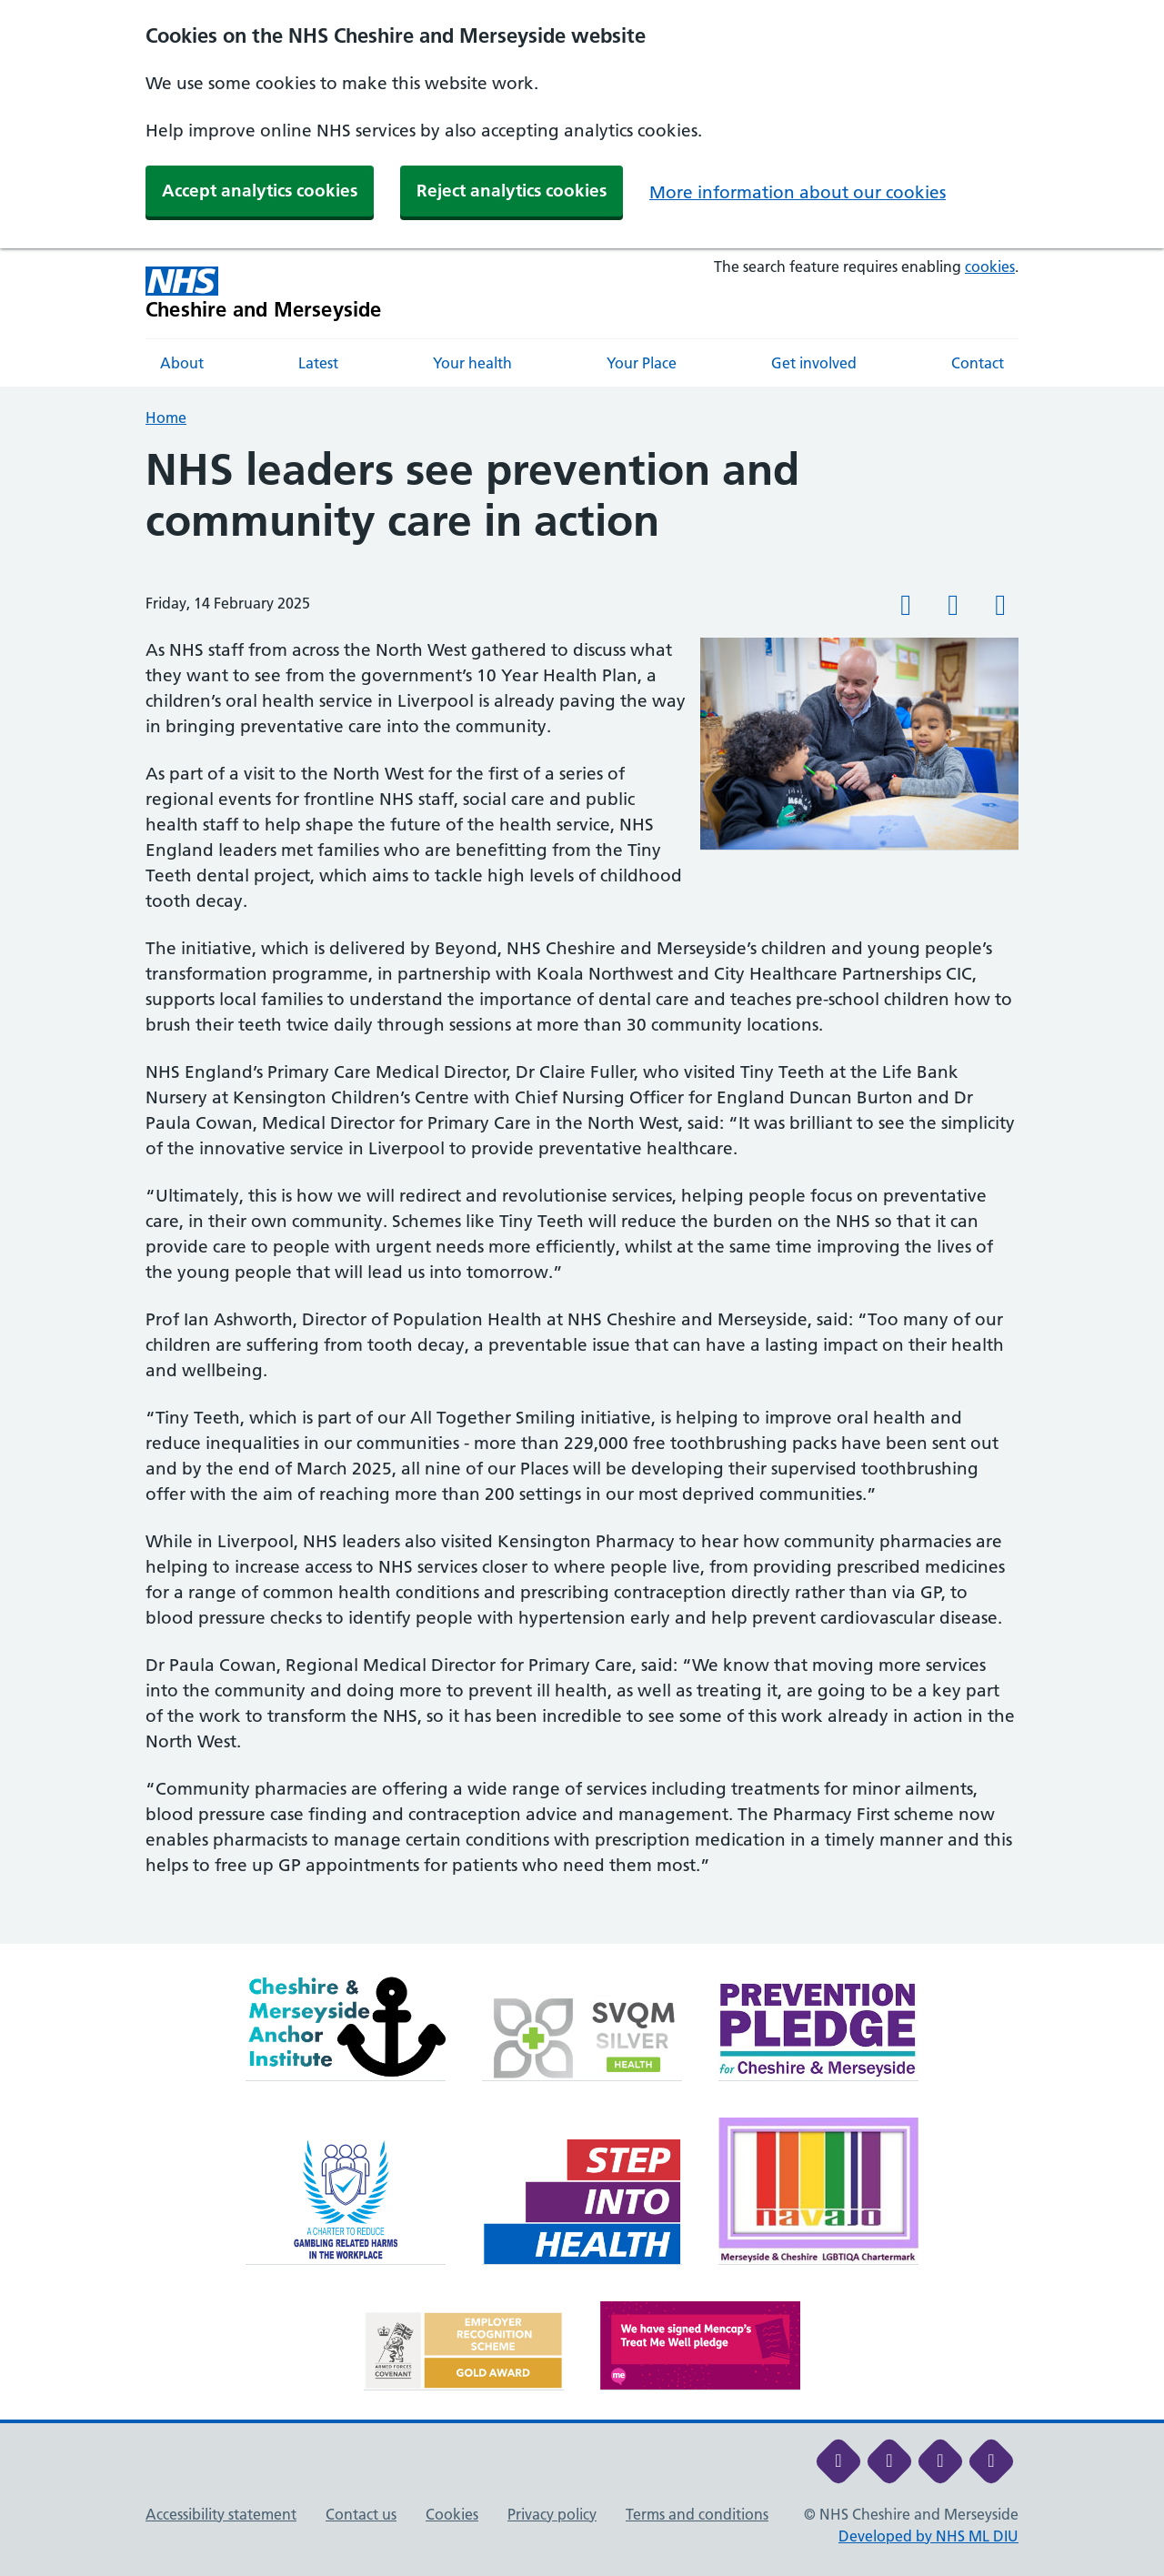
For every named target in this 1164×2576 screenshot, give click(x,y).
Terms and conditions (697, 2514)
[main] (582, 1194)
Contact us (361, 2514)
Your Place (642, 363)
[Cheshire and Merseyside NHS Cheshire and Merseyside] (264, 293)
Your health (472, 363)
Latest (318, 363)
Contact (977, 363)
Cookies (452, 2514)
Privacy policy (552, 2514)
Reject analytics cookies (511, 190)
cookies (990, 266)
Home (166, 417)
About (182, 363)
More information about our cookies (797, 192)
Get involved (814, 363)
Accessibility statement (221, 2514)
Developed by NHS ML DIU (928, 2536)
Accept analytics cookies (259, 190)
